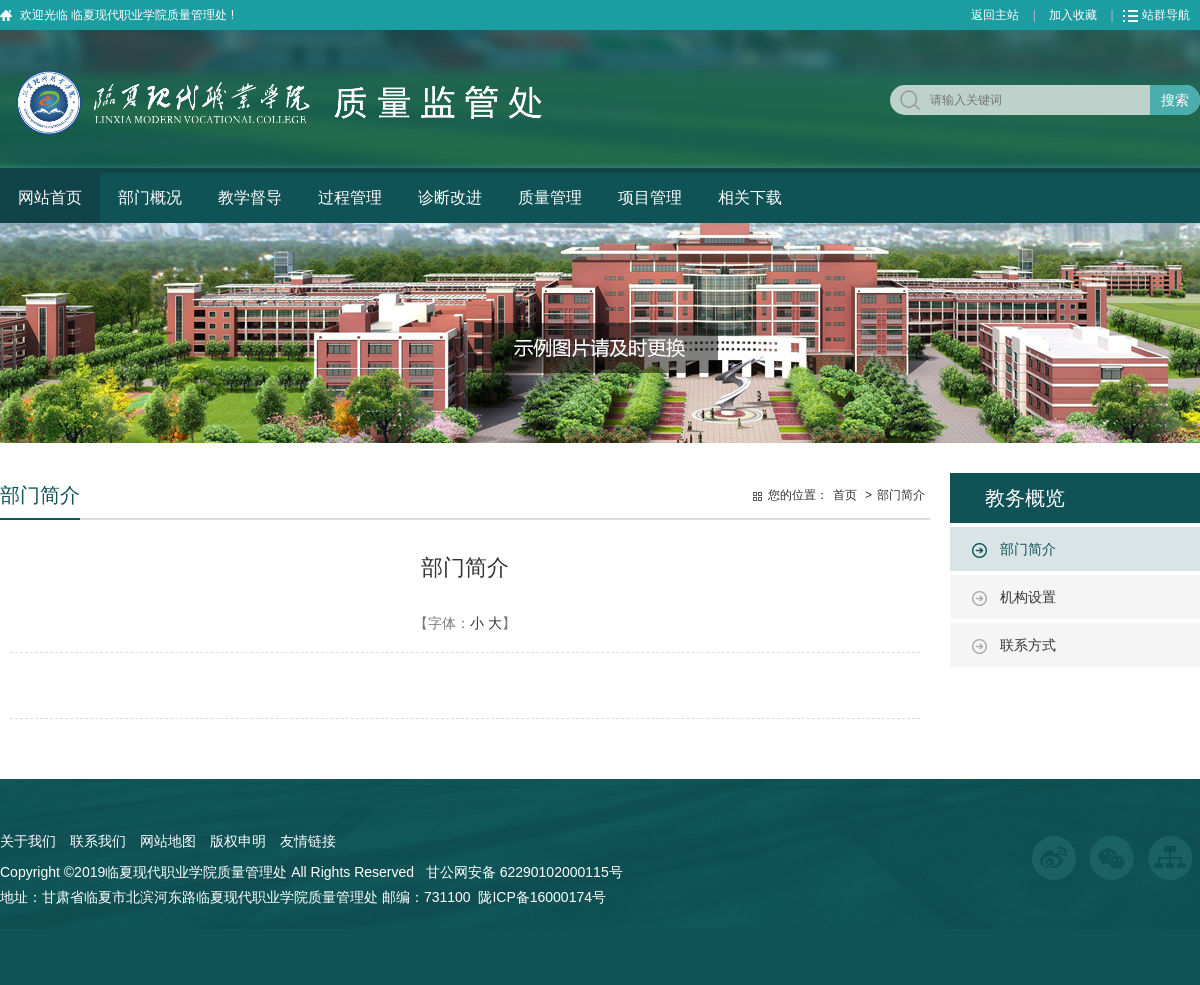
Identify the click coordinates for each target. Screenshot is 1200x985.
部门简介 (1028, 549)
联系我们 (98, 841)
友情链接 (308, 841)
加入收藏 (1073, 15)
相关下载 (750, 197)
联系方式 (1028, 645)
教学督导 (250, 197)
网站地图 (168, 841)
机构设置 (1028, 597)
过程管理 (350, 197)
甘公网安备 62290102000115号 (524, 872)
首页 (845, 495)
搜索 (1175, 100)
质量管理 (550, 197)
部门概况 (150, 197)
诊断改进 (450, 197)
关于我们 (28, 841)
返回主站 (995, 15)
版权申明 (238, 841)
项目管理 (650, 197)
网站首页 (50, 197)
